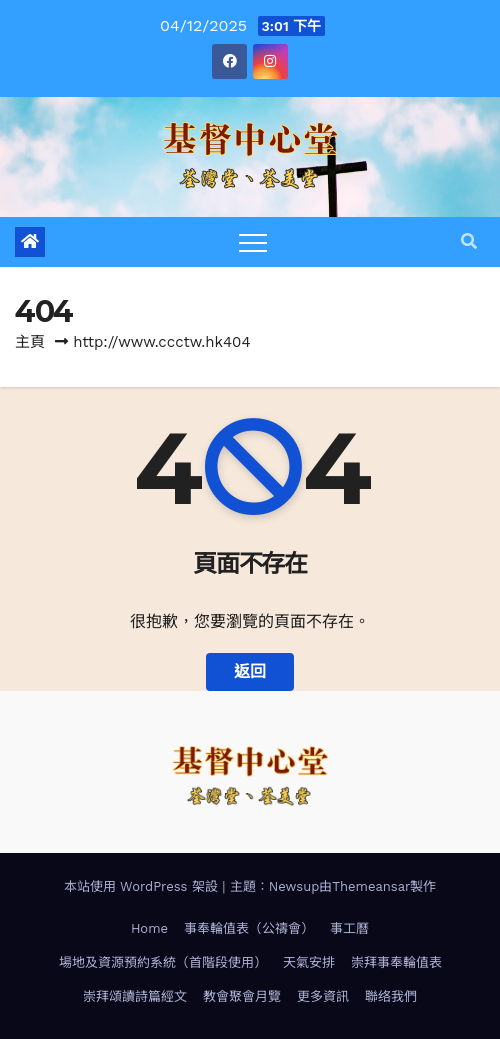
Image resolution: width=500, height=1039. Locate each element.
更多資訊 (323, 996)
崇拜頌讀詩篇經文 (135, 996)
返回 (250, 671)
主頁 (30, 342)
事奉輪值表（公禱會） (249, 928)
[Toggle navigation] (253, 242)
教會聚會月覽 (242, 996)
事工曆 (349, 928)
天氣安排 (309, 962)
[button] (469, 241)
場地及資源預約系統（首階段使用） (163, 962)
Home (149, 928)
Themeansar (371, 886)
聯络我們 (391, 996)
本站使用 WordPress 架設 (143, 886)
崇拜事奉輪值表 (396, 962)
